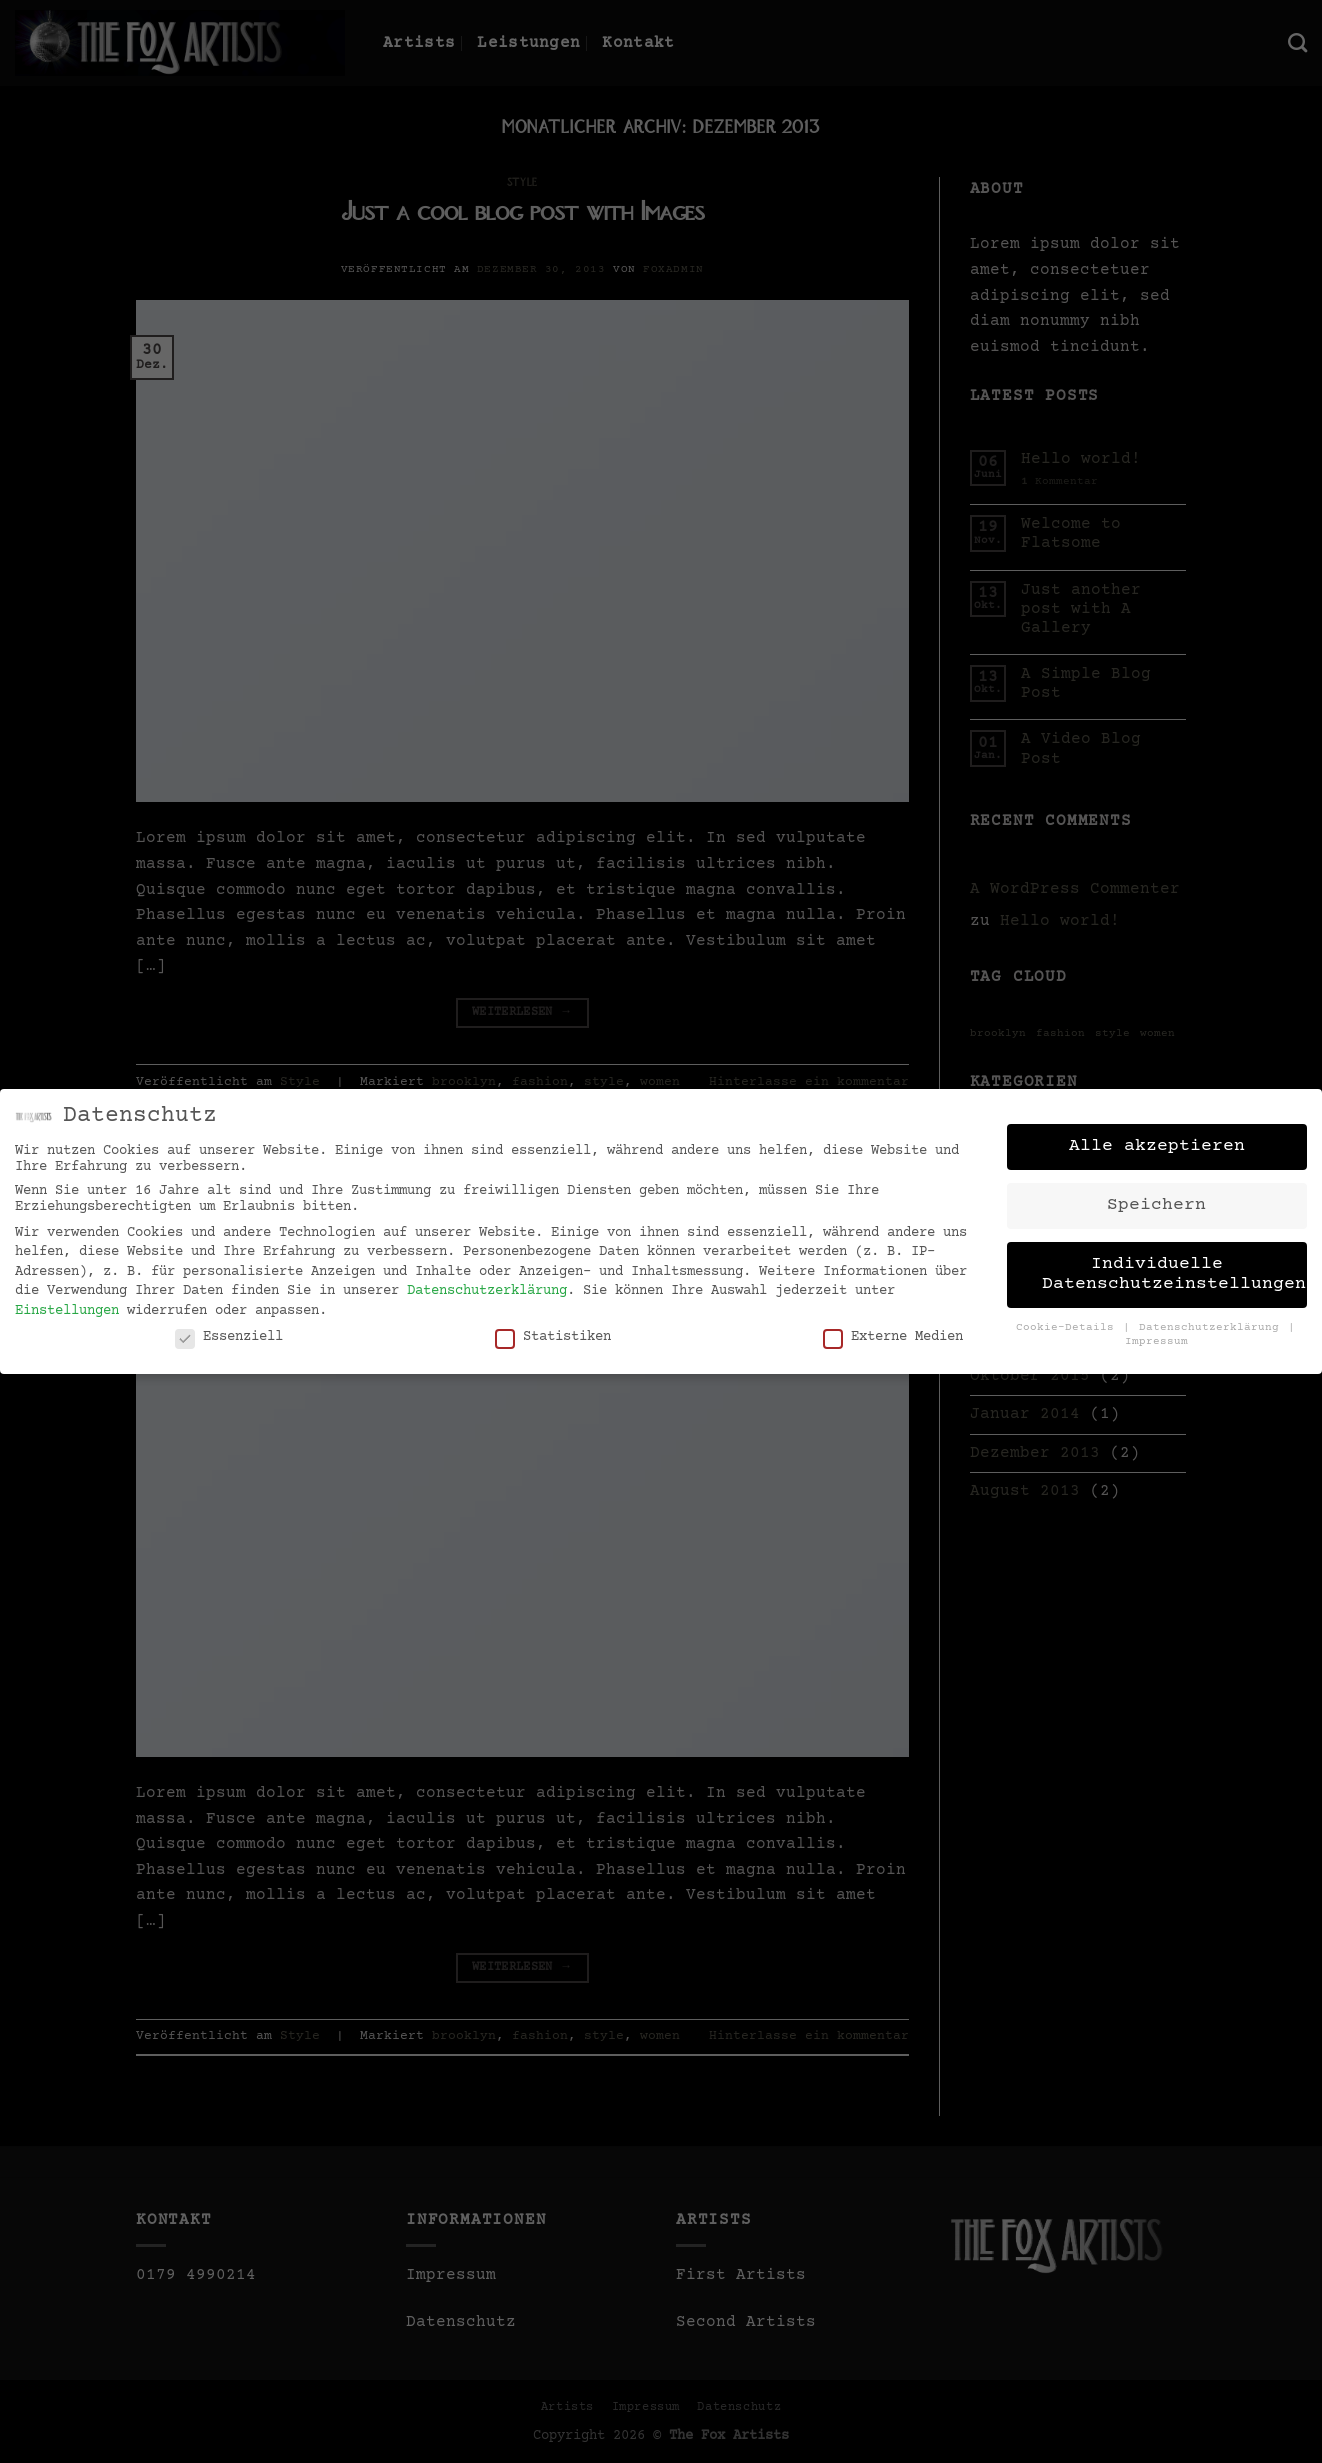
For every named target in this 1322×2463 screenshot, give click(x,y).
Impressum (1156, 1334)
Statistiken (553, 1328)
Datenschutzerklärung (487, 1283)
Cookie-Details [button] (1068, 1319)
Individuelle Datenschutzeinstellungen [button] (1174, 1266)
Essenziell (229, 1328)
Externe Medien (893, 1328)
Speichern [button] (1156, 1197)
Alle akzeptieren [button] (1157, 1138)
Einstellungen (67, 1303)
